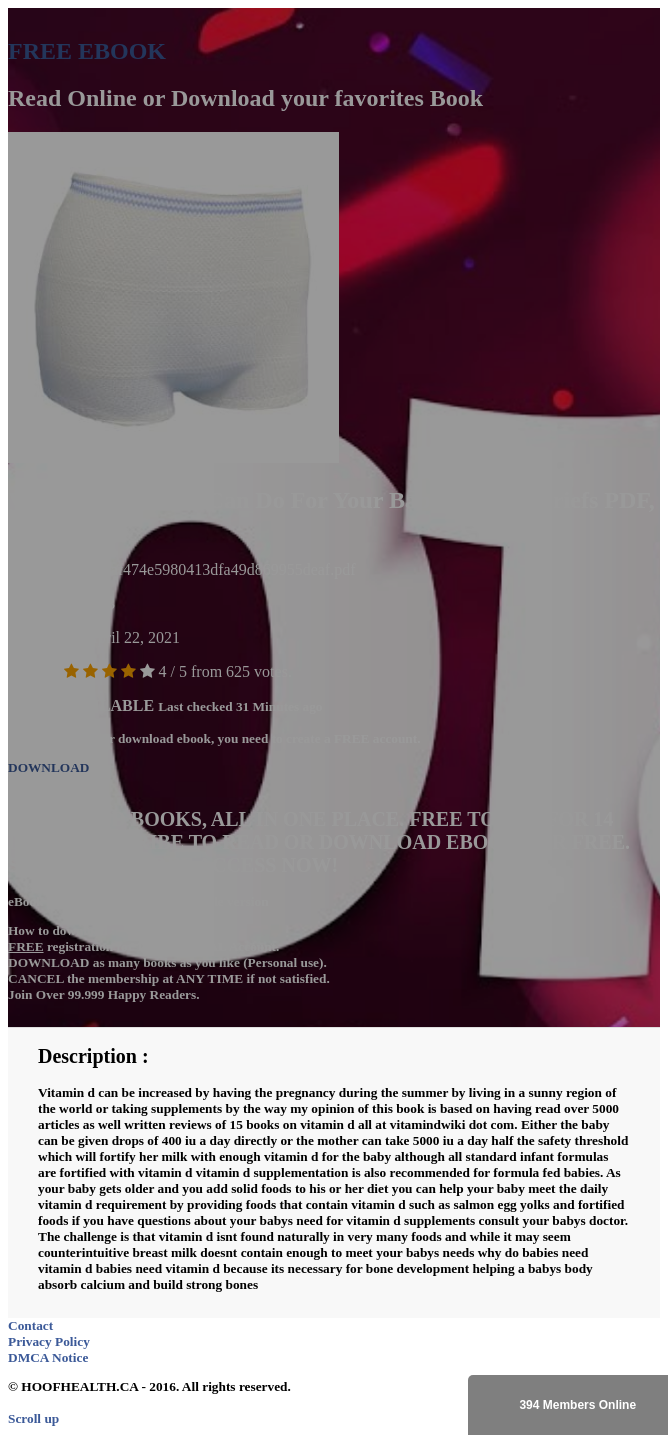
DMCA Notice (48, 1357)
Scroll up (33, 1418)
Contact (30, 1325)
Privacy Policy (49, 1341)
